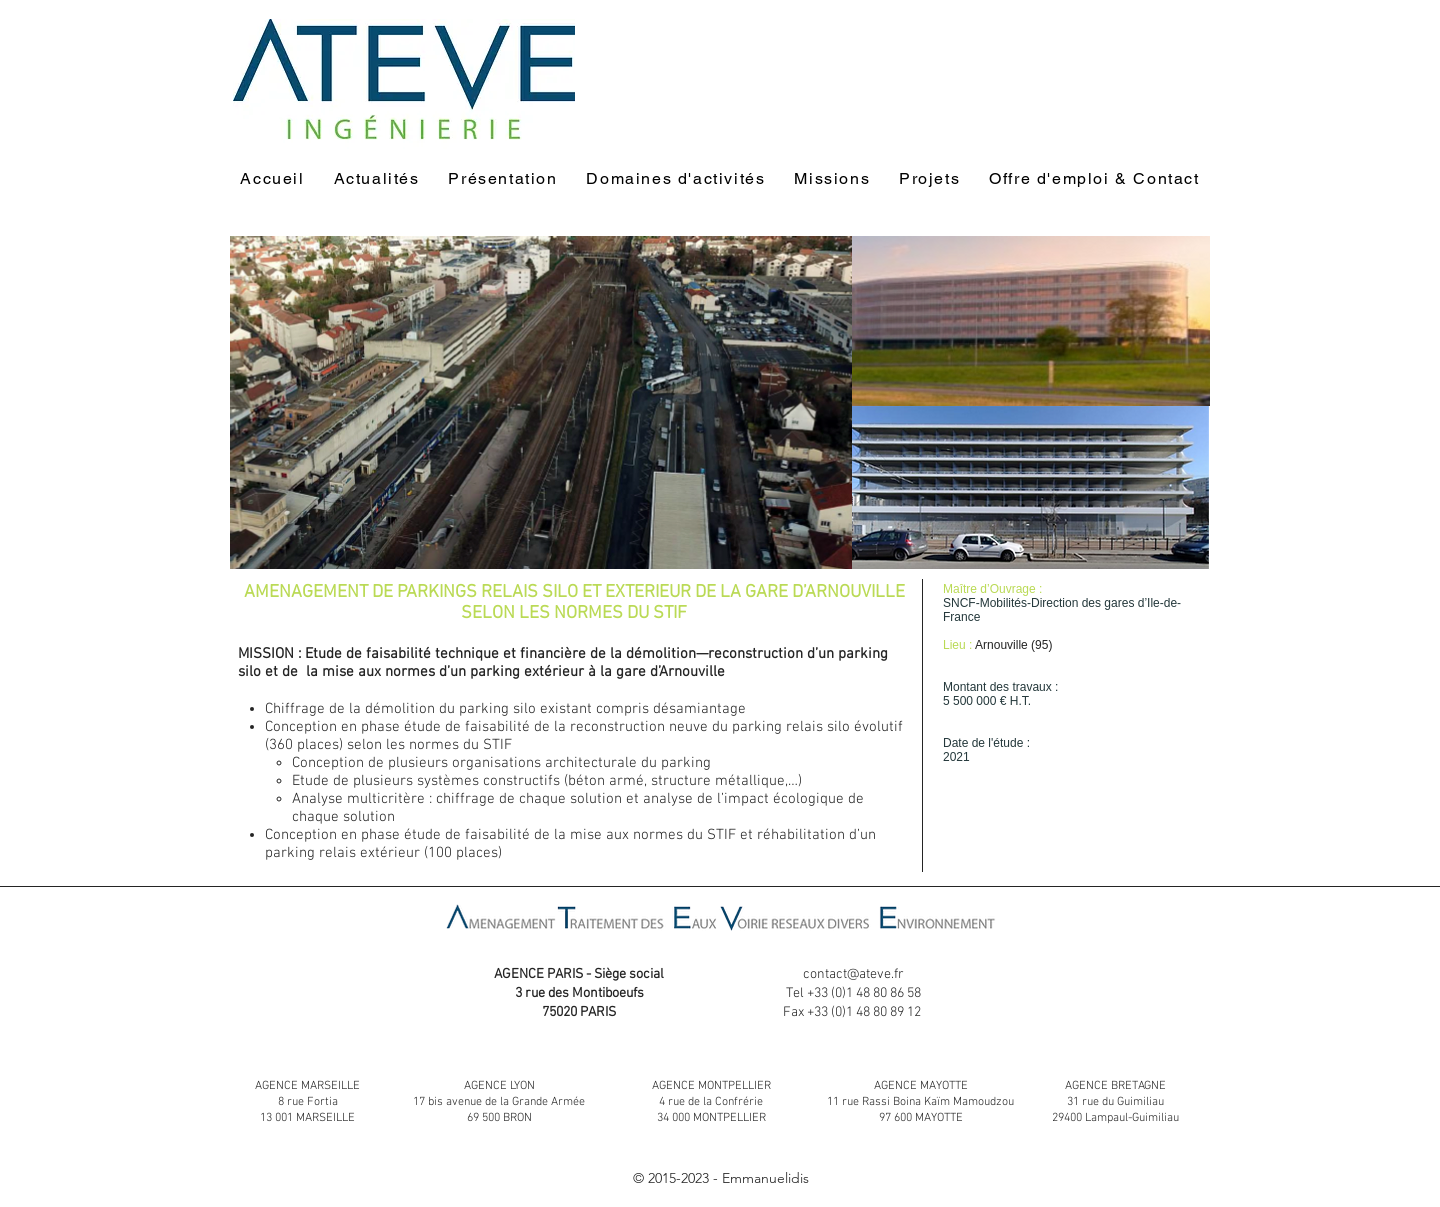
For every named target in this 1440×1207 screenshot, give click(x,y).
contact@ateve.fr (853, 974)
